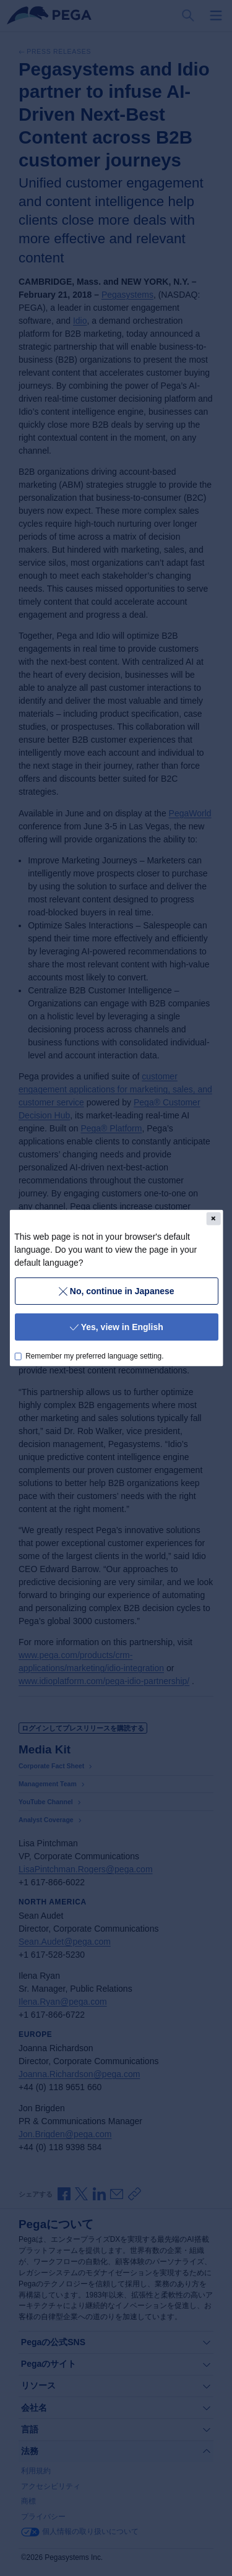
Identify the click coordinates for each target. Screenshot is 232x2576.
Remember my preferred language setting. (94, 1356)
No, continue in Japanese (116, 1290)
